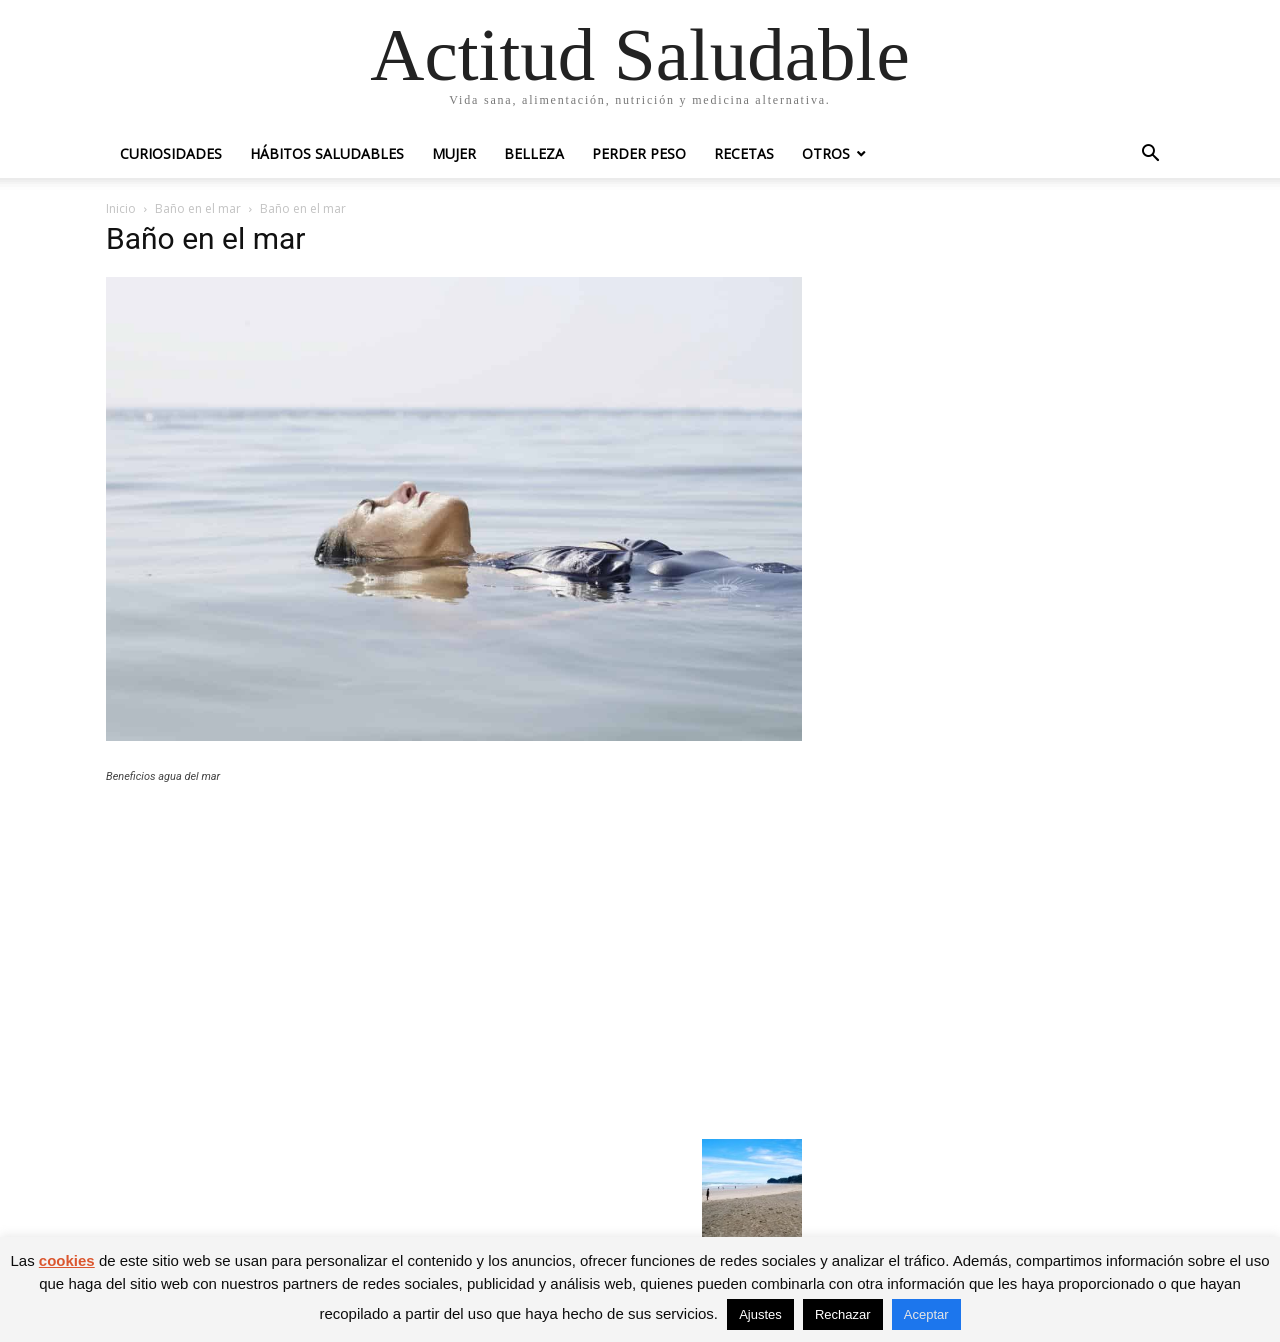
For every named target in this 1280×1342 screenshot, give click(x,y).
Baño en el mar (198, 208)
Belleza (534, 153)
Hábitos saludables (327, 153)
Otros (826, 153)
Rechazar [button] (843, 1314)
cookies (67, 1260)
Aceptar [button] (926, 1314)
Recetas (744, 153)
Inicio (121, 208)
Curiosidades (171, 153)
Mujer (454, 153)
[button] (1150, 155)
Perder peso (639, 153)
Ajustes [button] (760, 1314)
